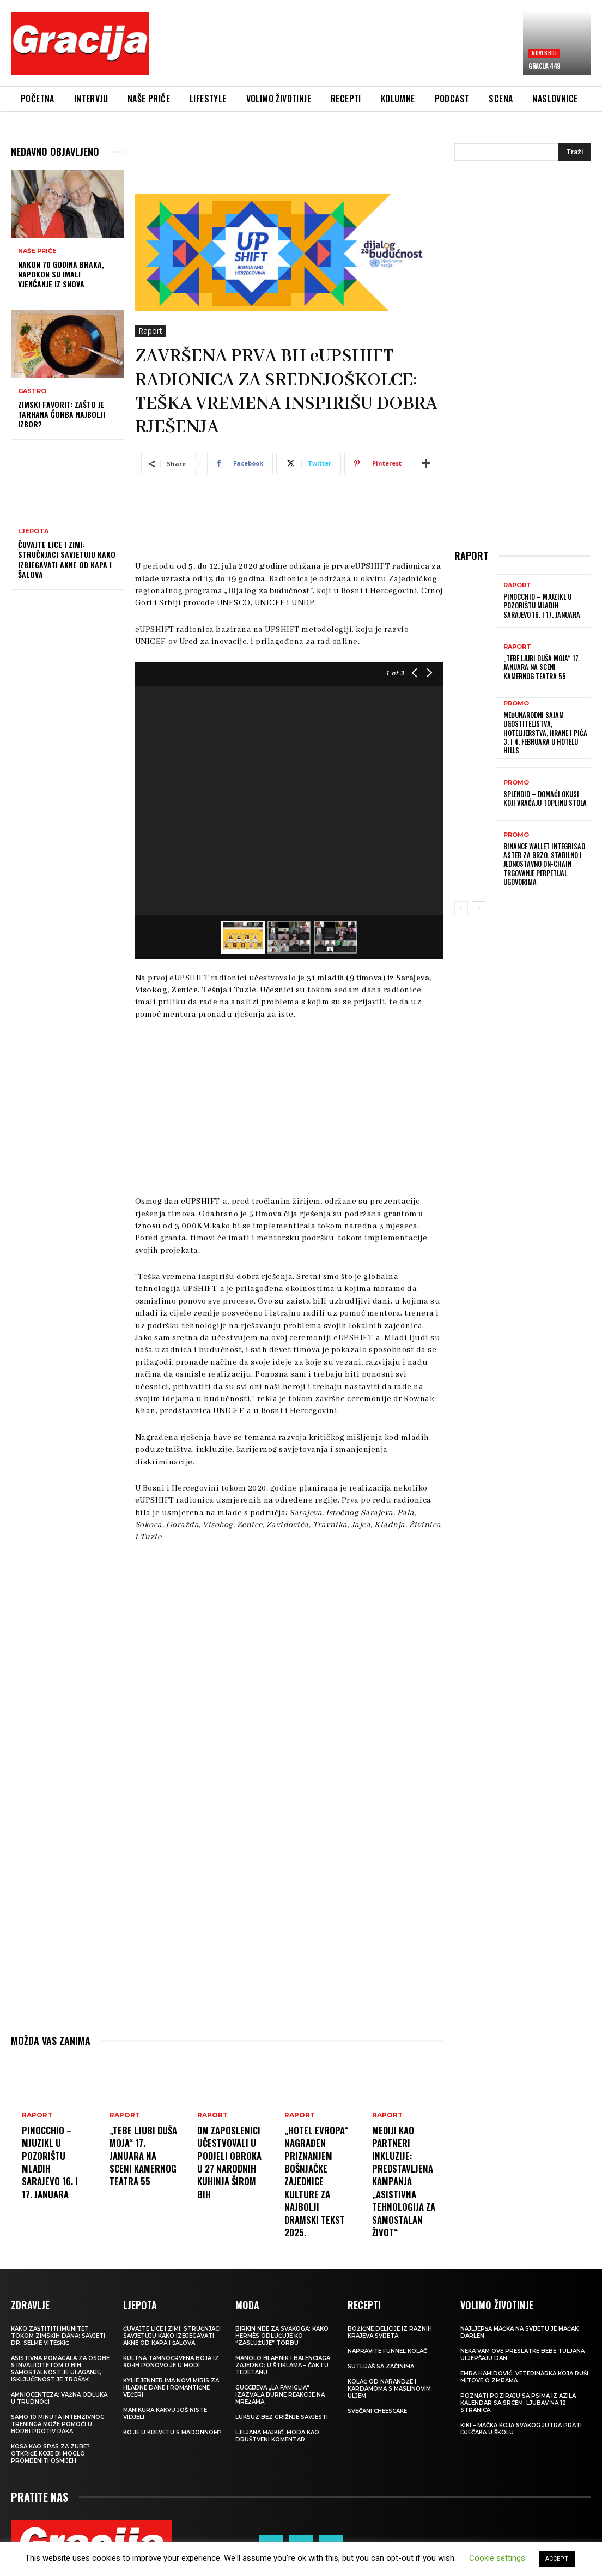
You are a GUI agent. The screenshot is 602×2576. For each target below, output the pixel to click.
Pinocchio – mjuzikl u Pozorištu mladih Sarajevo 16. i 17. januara (52, 2162)
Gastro (32, 391)
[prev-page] (461, 904)
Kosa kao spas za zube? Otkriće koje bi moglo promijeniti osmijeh (50, 2453)
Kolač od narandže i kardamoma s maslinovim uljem (389, 2388)
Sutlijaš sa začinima (381, 2366)
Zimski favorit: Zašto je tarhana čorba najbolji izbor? (61, 414)
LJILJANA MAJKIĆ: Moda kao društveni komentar (277, 2436)
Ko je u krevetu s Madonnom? (172, 2432)
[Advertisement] (356, 47)
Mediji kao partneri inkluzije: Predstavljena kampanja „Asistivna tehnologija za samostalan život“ (406, 2181)
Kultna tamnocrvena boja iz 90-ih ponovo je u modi (171, 2362)
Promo (516, 704)
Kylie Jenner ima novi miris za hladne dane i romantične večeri (171, 2387)
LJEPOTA (33, 531)
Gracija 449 (544, 66)
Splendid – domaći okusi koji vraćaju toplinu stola (543, 797)
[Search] (574, 152)
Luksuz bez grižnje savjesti (281, 2417)
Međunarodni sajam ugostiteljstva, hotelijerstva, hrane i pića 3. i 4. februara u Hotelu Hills (542, 731)
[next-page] (478, 904)
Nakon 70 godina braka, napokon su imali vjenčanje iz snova (61, 273)
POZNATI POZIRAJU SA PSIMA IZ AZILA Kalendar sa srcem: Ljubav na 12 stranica (518, 2403)
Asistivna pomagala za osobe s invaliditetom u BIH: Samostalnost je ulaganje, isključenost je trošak (60, 2369)
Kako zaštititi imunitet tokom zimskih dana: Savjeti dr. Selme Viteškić (58, 2335)
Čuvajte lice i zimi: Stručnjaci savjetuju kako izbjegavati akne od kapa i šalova (66, 559)
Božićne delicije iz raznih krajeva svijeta (390, 2332)
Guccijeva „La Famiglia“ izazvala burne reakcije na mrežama (280, 2394)
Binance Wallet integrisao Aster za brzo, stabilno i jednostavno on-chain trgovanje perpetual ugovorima (542, 861)
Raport (150, 331)
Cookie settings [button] (497, 2558)
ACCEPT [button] (556, 2558)
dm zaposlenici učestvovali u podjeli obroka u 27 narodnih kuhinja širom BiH (230, 2168)
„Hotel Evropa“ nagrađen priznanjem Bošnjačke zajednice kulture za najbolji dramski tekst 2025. (318, 2181)
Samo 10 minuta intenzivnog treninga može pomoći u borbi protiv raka (58, 2424)
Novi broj (544, 53)
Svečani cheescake (377, 2411)
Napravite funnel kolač (387, 2351)
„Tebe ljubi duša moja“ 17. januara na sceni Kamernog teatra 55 (142, 2162)
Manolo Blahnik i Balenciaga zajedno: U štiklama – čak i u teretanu (282, 2365)
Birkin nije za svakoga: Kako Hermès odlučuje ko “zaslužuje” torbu (282, 2335)
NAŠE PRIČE (37, 251)
